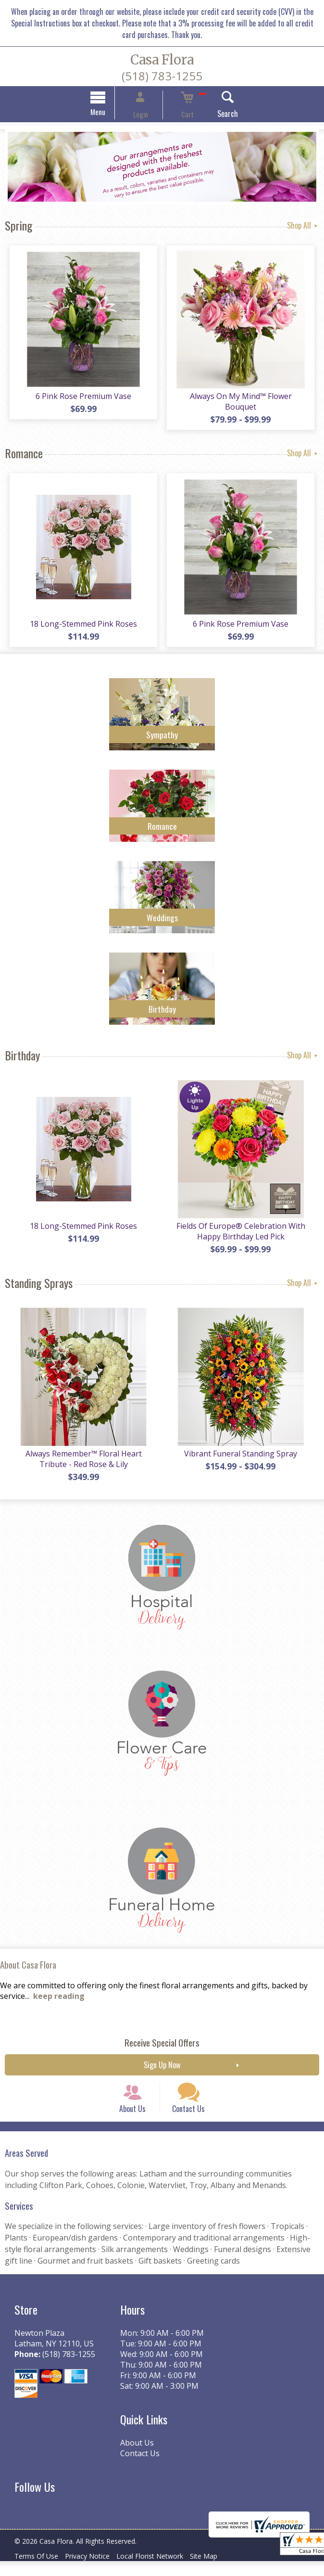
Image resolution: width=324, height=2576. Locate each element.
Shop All (303, 226)
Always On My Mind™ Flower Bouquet (243, 400)
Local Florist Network (161, 2571)
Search (212, 115)
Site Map (220, 2571)
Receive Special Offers (162, 2042)
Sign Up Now (162, 2065)
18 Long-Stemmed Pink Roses (81, 619)
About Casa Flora (28, 1964)
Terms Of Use (39, 2571)
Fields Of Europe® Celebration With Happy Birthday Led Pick (243, 1229)
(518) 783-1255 (162, 76)
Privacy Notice (94, 2571)
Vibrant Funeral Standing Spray (243, 1454)
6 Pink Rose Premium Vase (81, 400)
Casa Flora (162, 60)
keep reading (59, 1996)
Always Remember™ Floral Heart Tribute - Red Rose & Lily (81, 1459)
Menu (113, 113)
